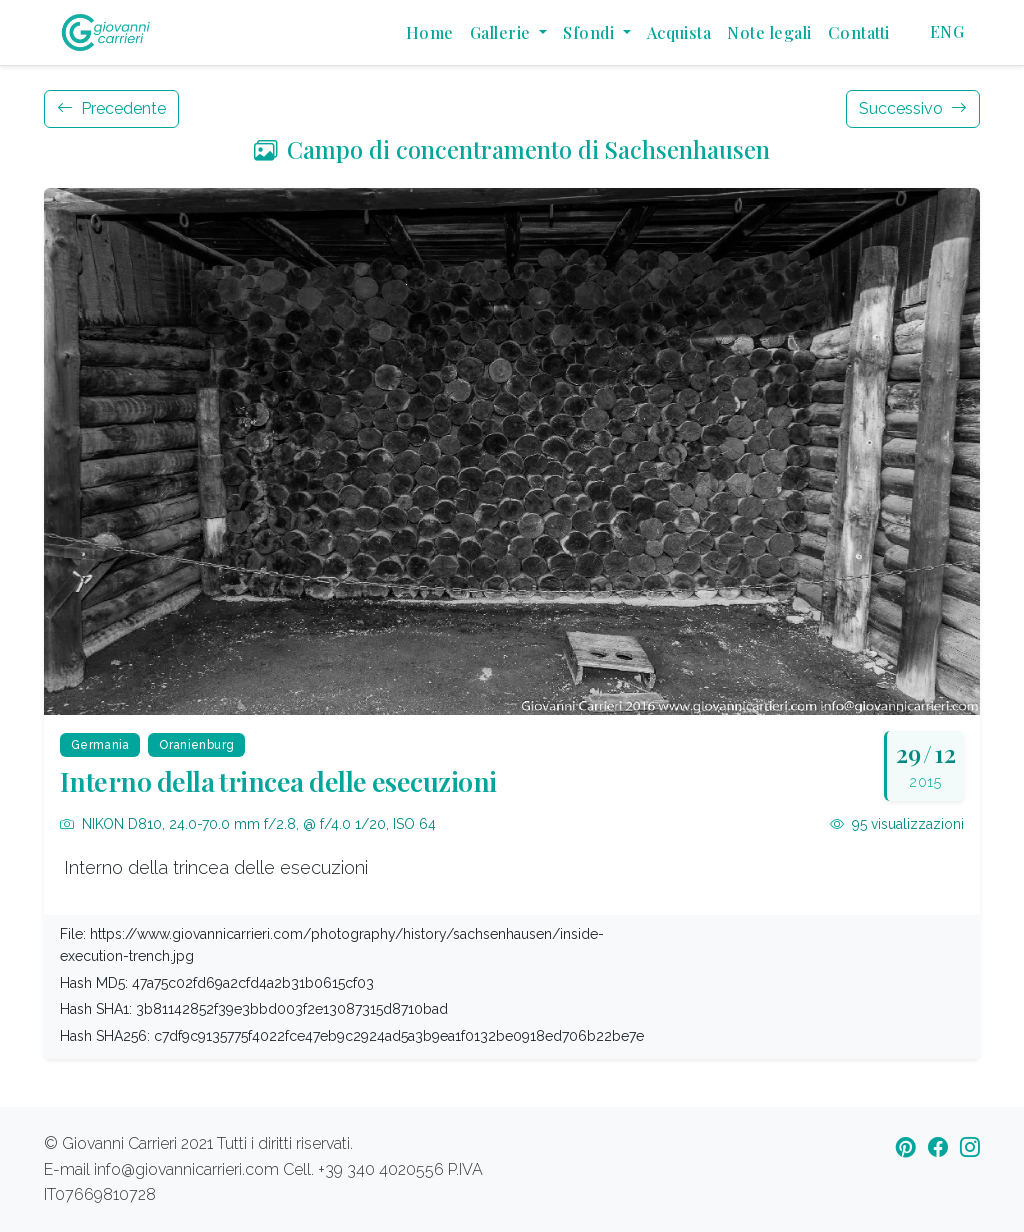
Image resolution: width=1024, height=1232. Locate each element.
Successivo (913, 108)
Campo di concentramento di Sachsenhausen (512, 149)
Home (430, 32)
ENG (947, 31)
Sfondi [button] (590, 32)
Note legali (769, 32)
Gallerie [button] (502, 32)
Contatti (859, 32)
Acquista (679, 32)
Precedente (111, 108)
